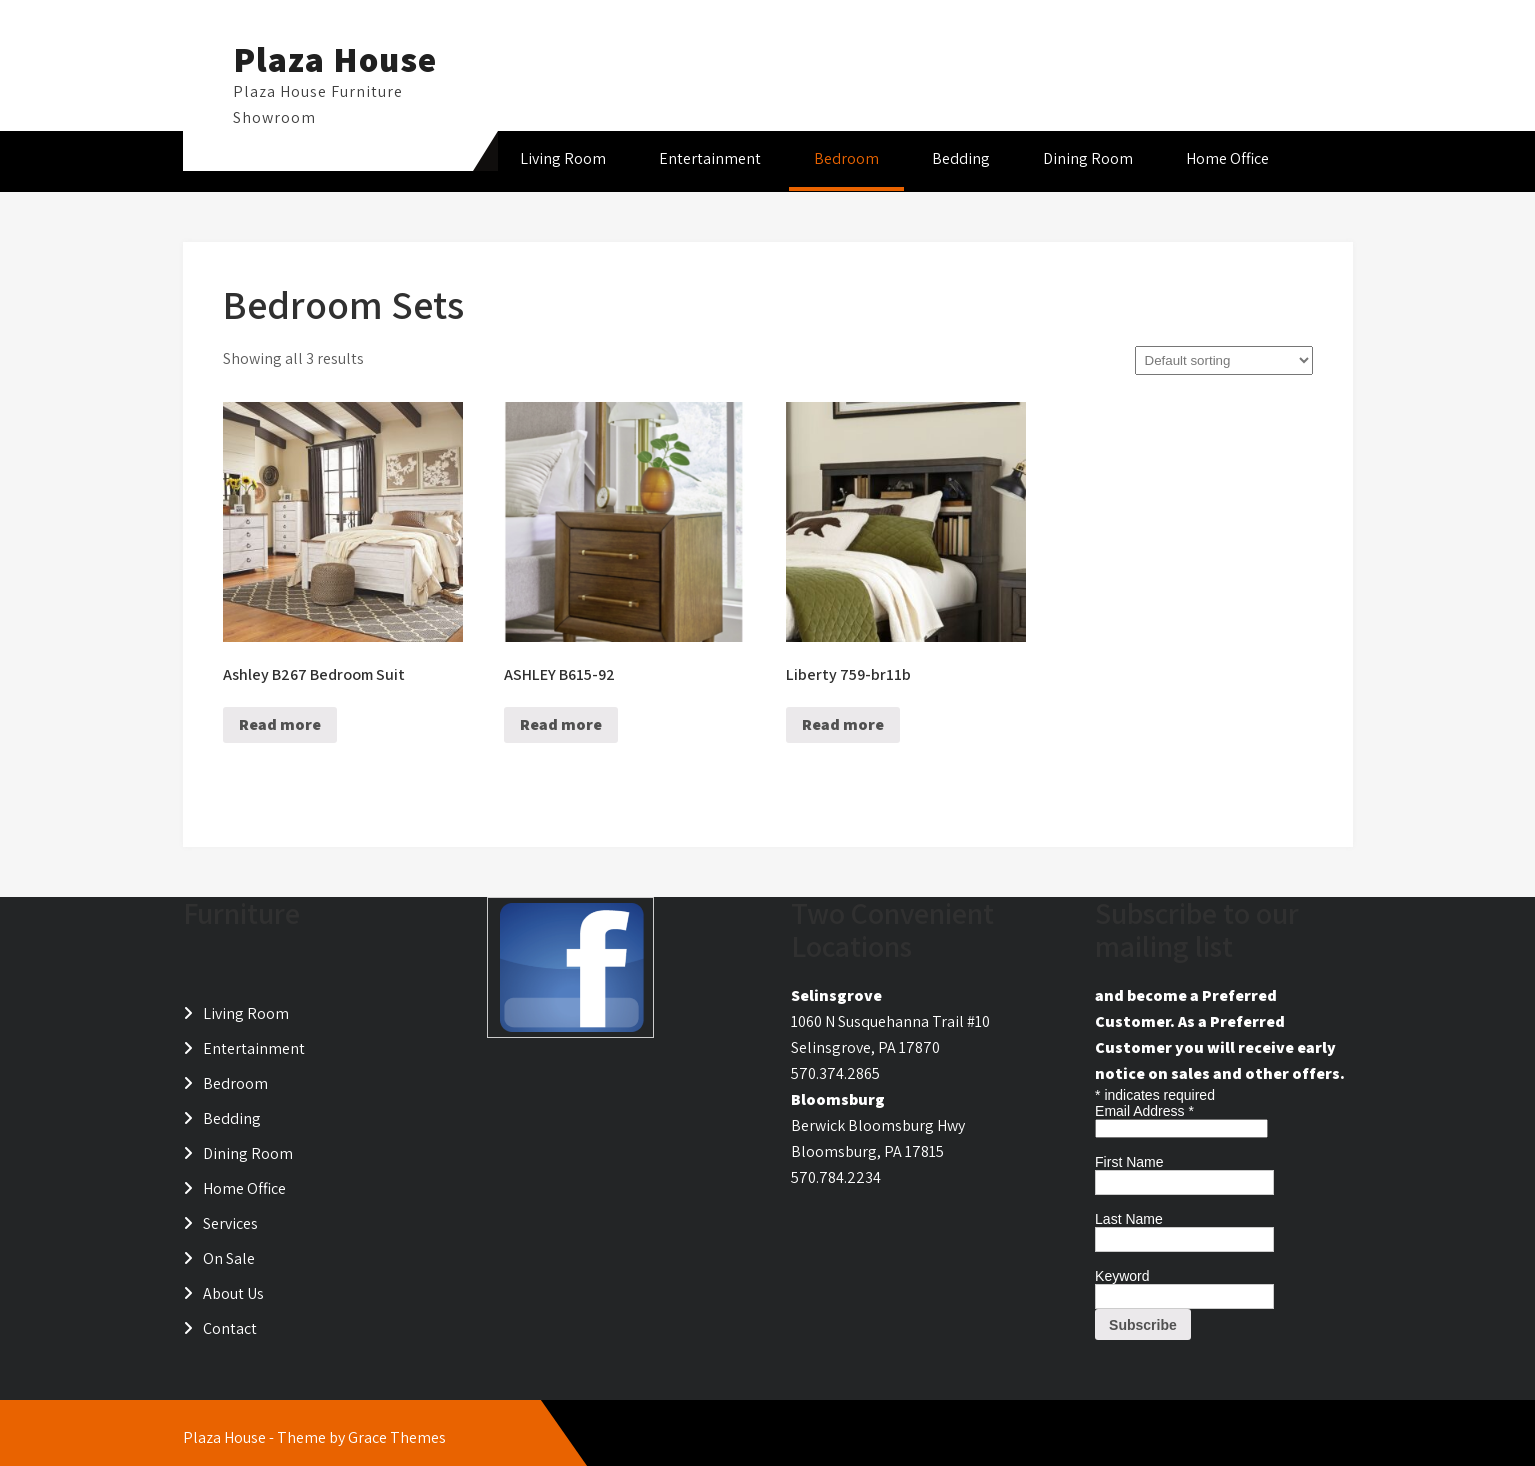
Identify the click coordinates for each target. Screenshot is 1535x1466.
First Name (1129, 1162)
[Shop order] (1224, 360)
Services (230, 1223)
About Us (233, 1293)
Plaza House (335, 59)
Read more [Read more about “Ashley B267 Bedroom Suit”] (280, 724)
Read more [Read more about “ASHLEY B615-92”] (561, 724)
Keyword (1122, 1276)
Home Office (1227, 158)
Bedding (961, 158)
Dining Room (1088, 158)
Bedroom (846, 158)
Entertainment (710, 158)
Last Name (1129, 1219)
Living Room (563, 158)
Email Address (1144, 1111)
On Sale (229, 1258)
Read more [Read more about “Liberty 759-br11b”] (843, 724)
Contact (230, 1328)
